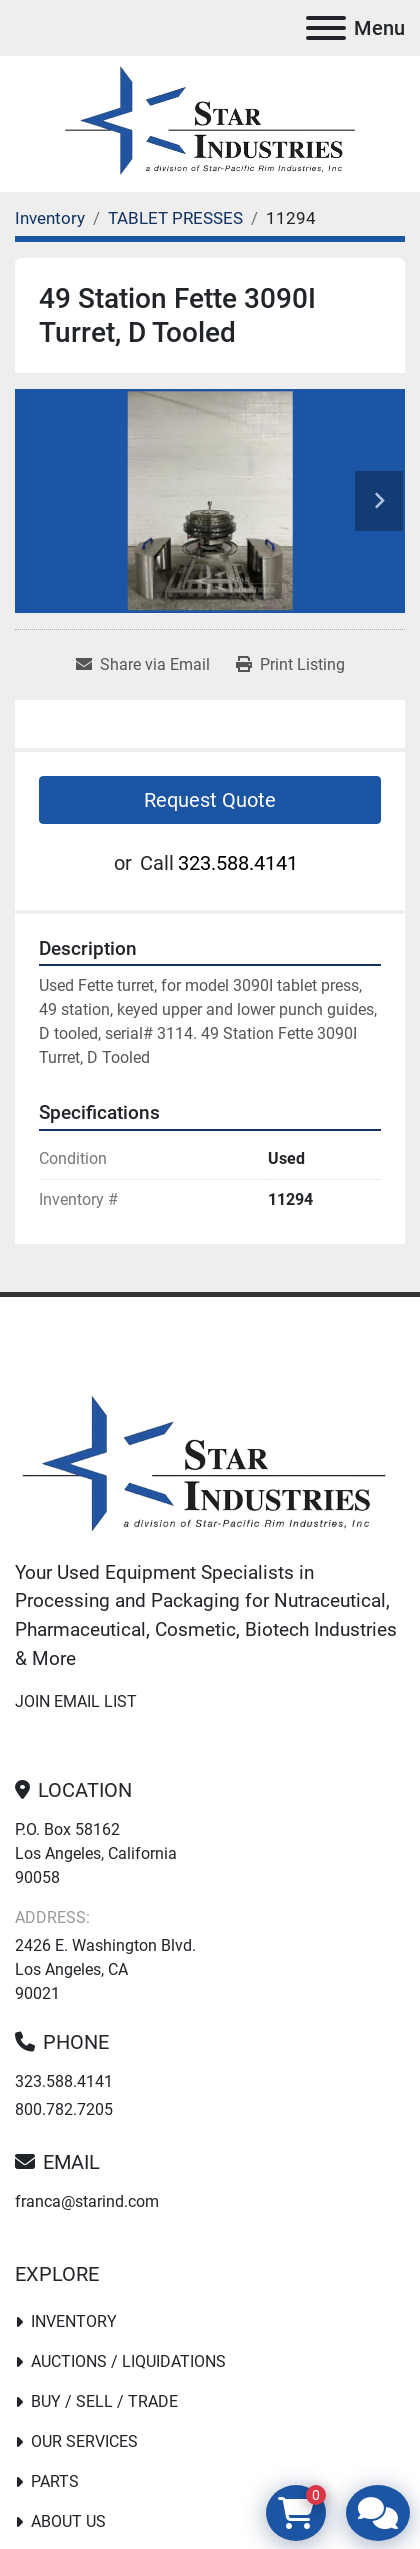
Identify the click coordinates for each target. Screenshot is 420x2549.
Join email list (76, 1701)
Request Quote (210, 800)
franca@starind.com (87, 2201)
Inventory (74, 2321)
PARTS (55, 2481)
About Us (68, 2521)
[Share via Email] (143, 665)
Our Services (84, 2441)
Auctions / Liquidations (128, 2361)
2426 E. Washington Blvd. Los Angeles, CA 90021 (105, 1969)
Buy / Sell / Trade (104, 2401)
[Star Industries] (204, 1466)
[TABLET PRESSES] (175, 218)
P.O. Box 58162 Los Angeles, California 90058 (96, 1853)
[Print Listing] (290, 665)
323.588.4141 (238, 863)
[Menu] (326, 28)
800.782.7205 (64, 2109)
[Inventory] (50, 218)
